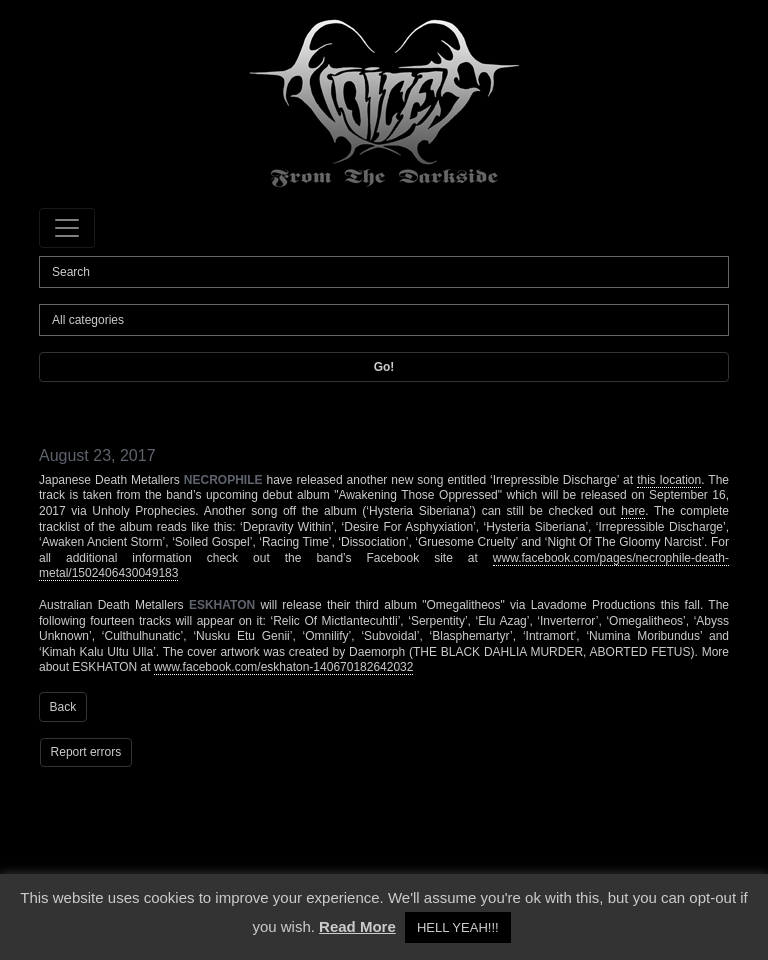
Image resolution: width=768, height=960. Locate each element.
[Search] (384, 272)
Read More (357, 926)
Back (63, 707)
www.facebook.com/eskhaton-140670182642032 (284, 667)
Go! (384, 367)
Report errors (86, 752)
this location (669, 480)
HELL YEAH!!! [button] (458, 927)
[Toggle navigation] (67, 228)
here (633, 511)
